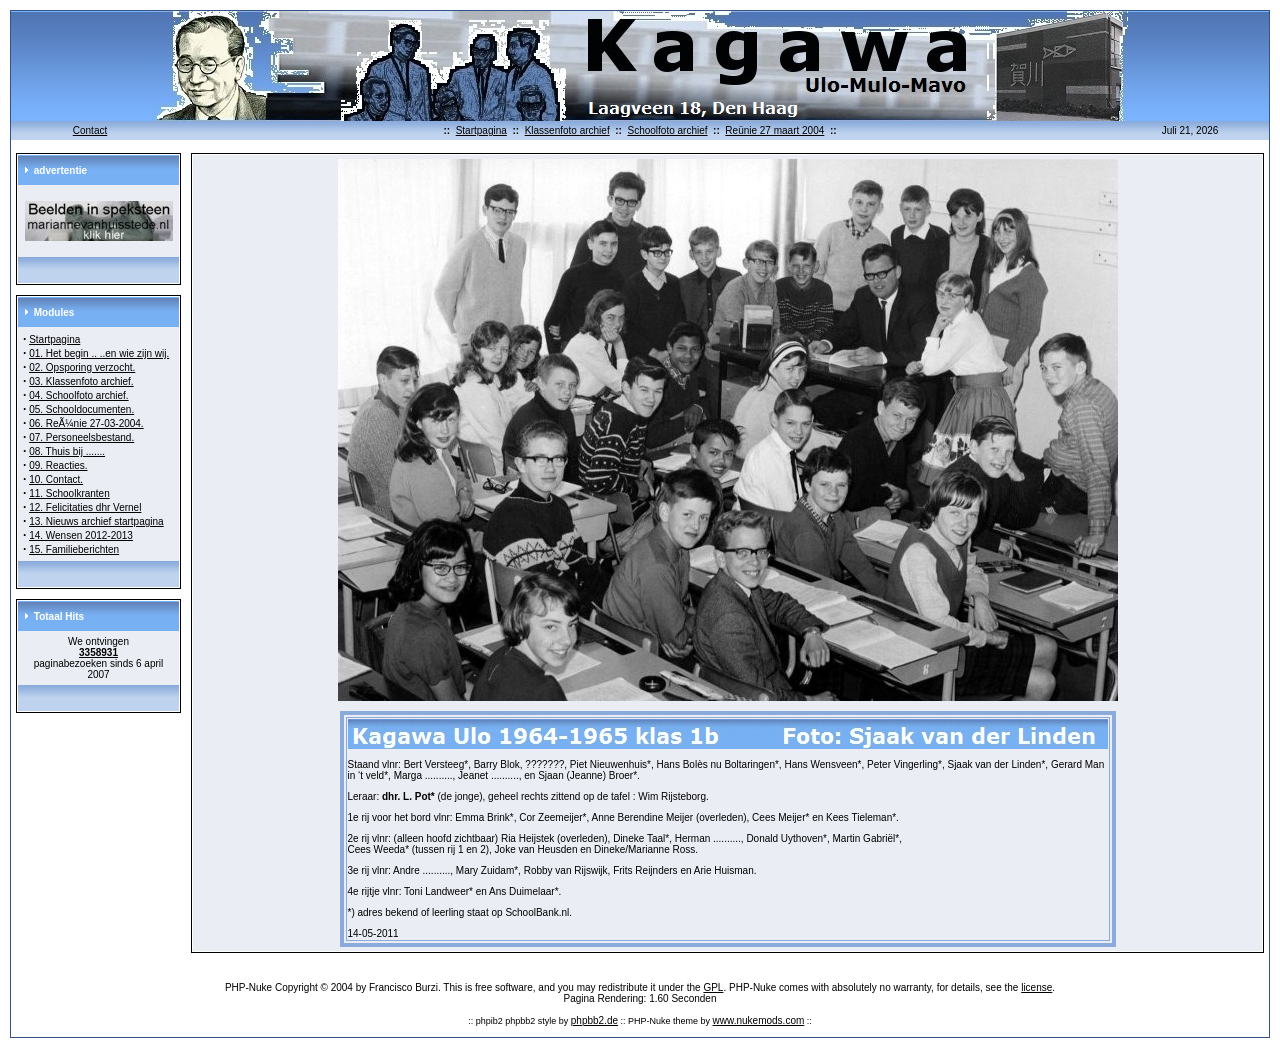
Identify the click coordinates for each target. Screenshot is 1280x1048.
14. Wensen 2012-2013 (81, 535)
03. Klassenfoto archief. (81, 381)
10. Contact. (56, 479)
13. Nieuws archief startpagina (96, 521)
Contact (90, 130)
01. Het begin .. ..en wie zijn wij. (99, 353)
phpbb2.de (594, 1020)
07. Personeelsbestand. (81, 437)
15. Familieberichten (74, 549)
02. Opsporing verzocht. (82, 367)
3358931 (98, 652)
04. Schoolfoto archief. (79, 395)
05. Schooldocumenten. (81, 409)
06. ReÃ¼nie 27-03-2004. (86, 423)
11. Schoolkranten (69, 493)
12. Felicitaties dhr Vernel (85, 507)
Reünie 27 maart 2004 (774, 130)
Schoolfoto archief (667, 130)
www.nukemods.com (759, 1020)
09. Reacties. (58, 465)
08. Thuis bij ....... (67, 451)
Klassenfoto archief (567, 130)
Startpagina (481, 130)
